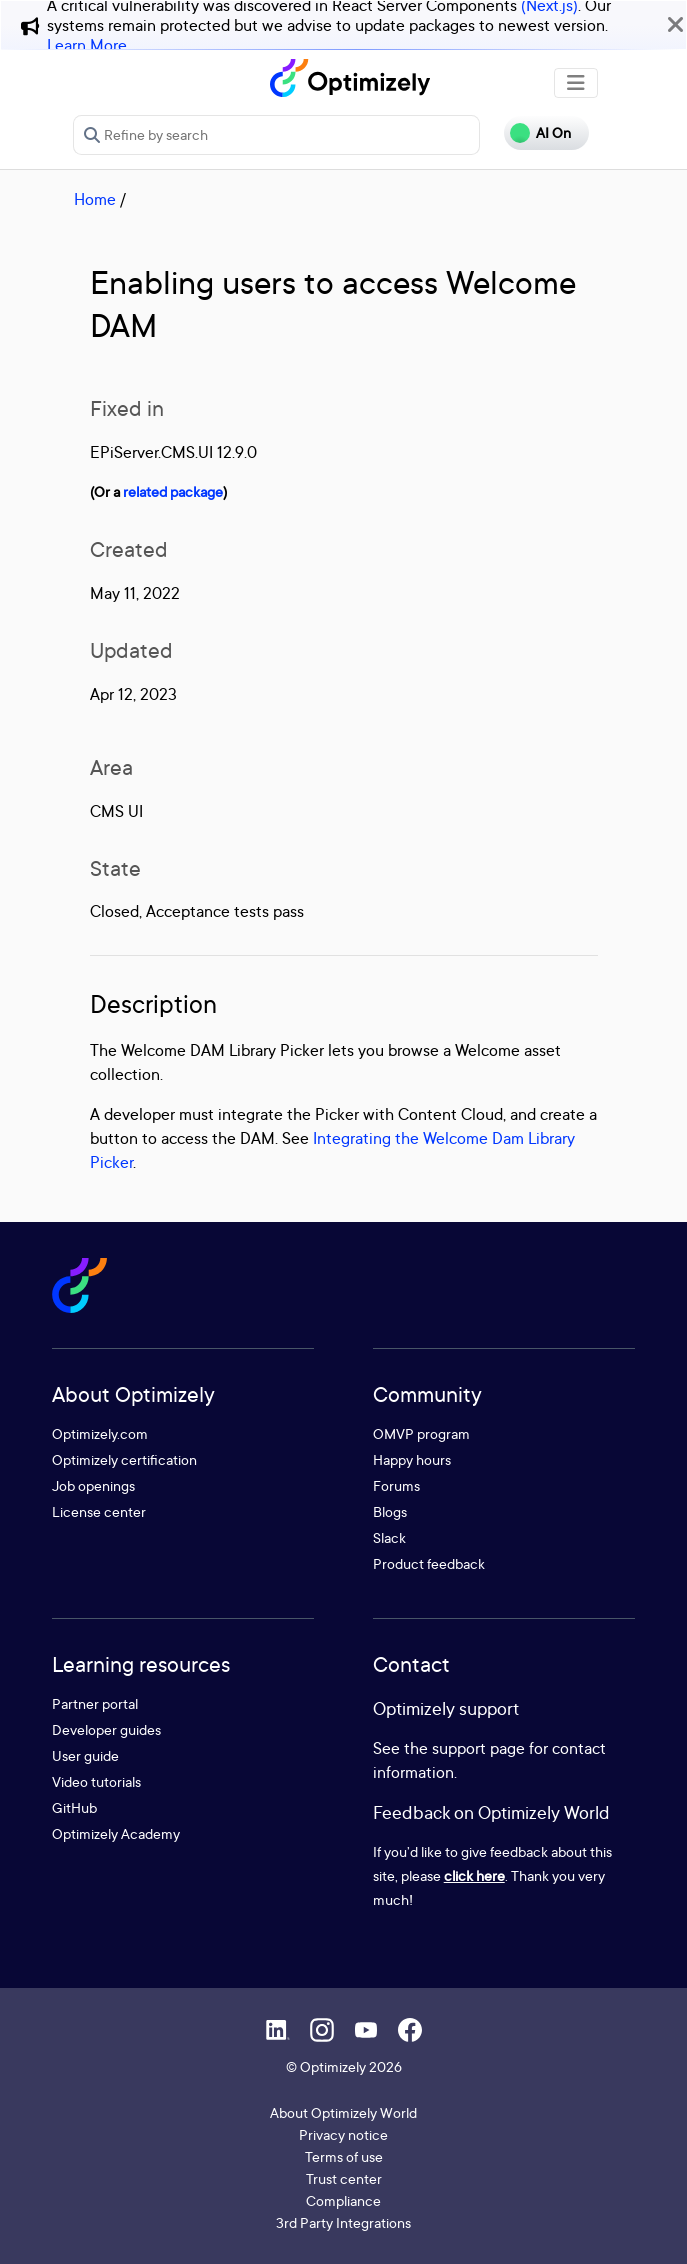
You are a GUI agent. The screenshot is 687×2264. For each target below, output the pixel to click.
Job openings (93, 1485)
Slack (389, 1537)
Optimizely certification (124, 1459)
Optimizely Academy (116, 1833)
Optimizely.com (100, 1433)
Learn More (87, 45)
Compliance (343, 2200)
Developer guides (106, 1729)
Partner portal (95, 1703)
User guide (85, 1755)
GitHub (74, 1807)
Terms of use (344, 2156)
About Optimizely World (343, 2112)
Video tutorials (96, 1781)
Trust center (344, 2178)
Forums (396, 1485)
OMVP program (421, 1433)
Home (95, 199)
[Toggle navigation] (576, 83)
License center (99, 1511)
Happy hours (412, 1459)
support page (478, 1748)
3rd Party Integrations (343, 2222)
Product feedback (429, 1563)
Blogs (390, 1511)
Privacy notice (343, 2134)
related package (173, 491)
